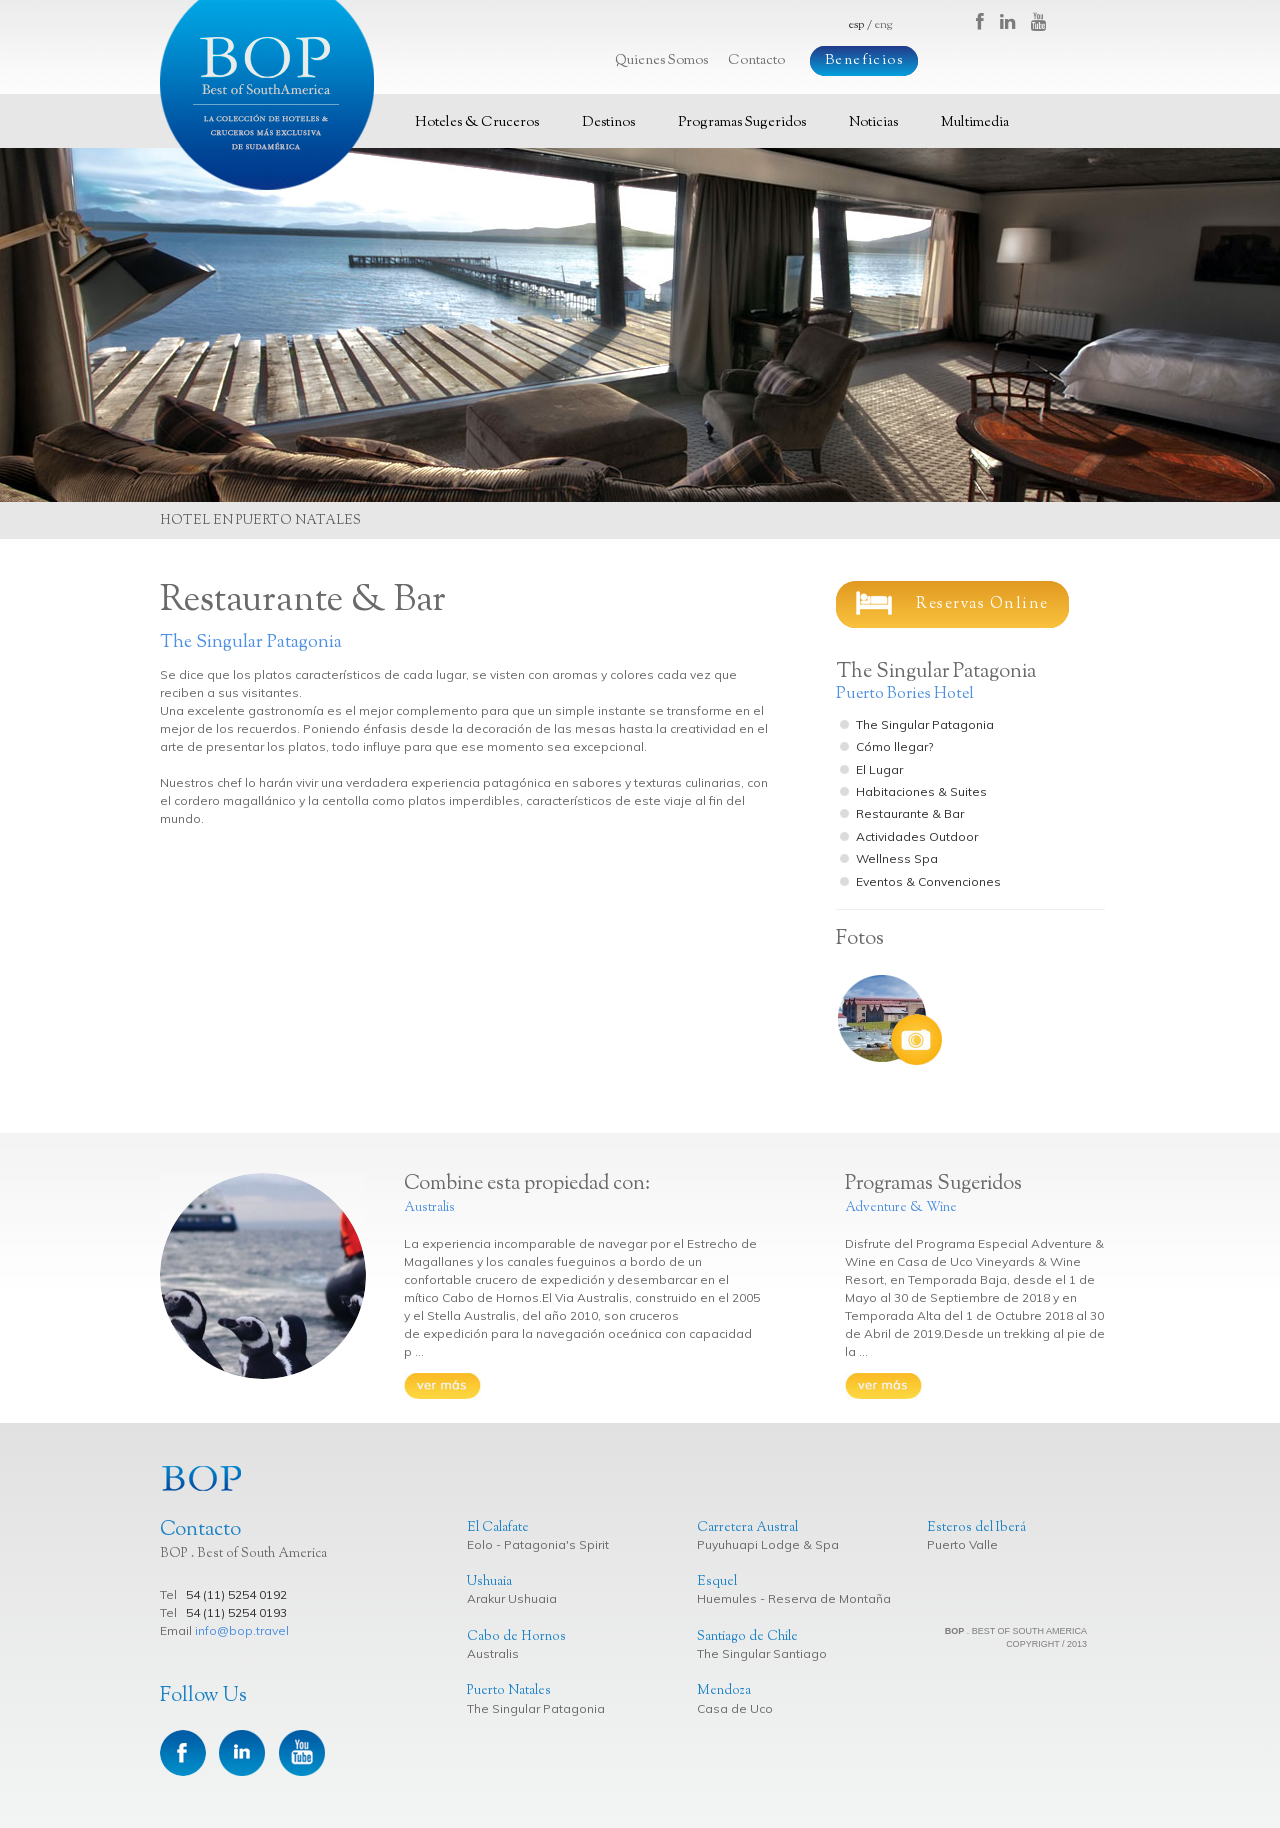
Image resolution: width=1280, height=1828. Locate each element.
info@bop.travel (242, 1630)
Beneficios (864, 61)
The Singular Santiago (762, 1653)
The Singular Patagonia (925, 724)
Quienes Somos (661, 61)
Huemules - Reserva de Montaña (794, 1598)
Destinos (608, 123)
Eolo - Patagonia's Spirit (538, 1544)
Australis (493, 1653)
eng (883, 25)
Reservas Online (952, 603)
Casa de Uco (735, 1708)
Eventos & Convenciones (928, 881)
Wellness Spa (897, 858)
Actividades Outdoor (917, 836)
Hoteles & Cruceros (477, 123)
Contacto (756, 61)
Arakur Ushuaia (512, 1598)
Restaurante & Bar (910, 813)
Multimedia (975, 123)
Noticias (873, 123)
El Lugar (879, 769)
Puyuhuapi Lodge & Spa (768, 1544)
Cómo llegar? (894, 746)
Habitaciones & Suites (921, 791)
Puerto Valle (962, 1544)
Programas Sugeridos (742, 123)
